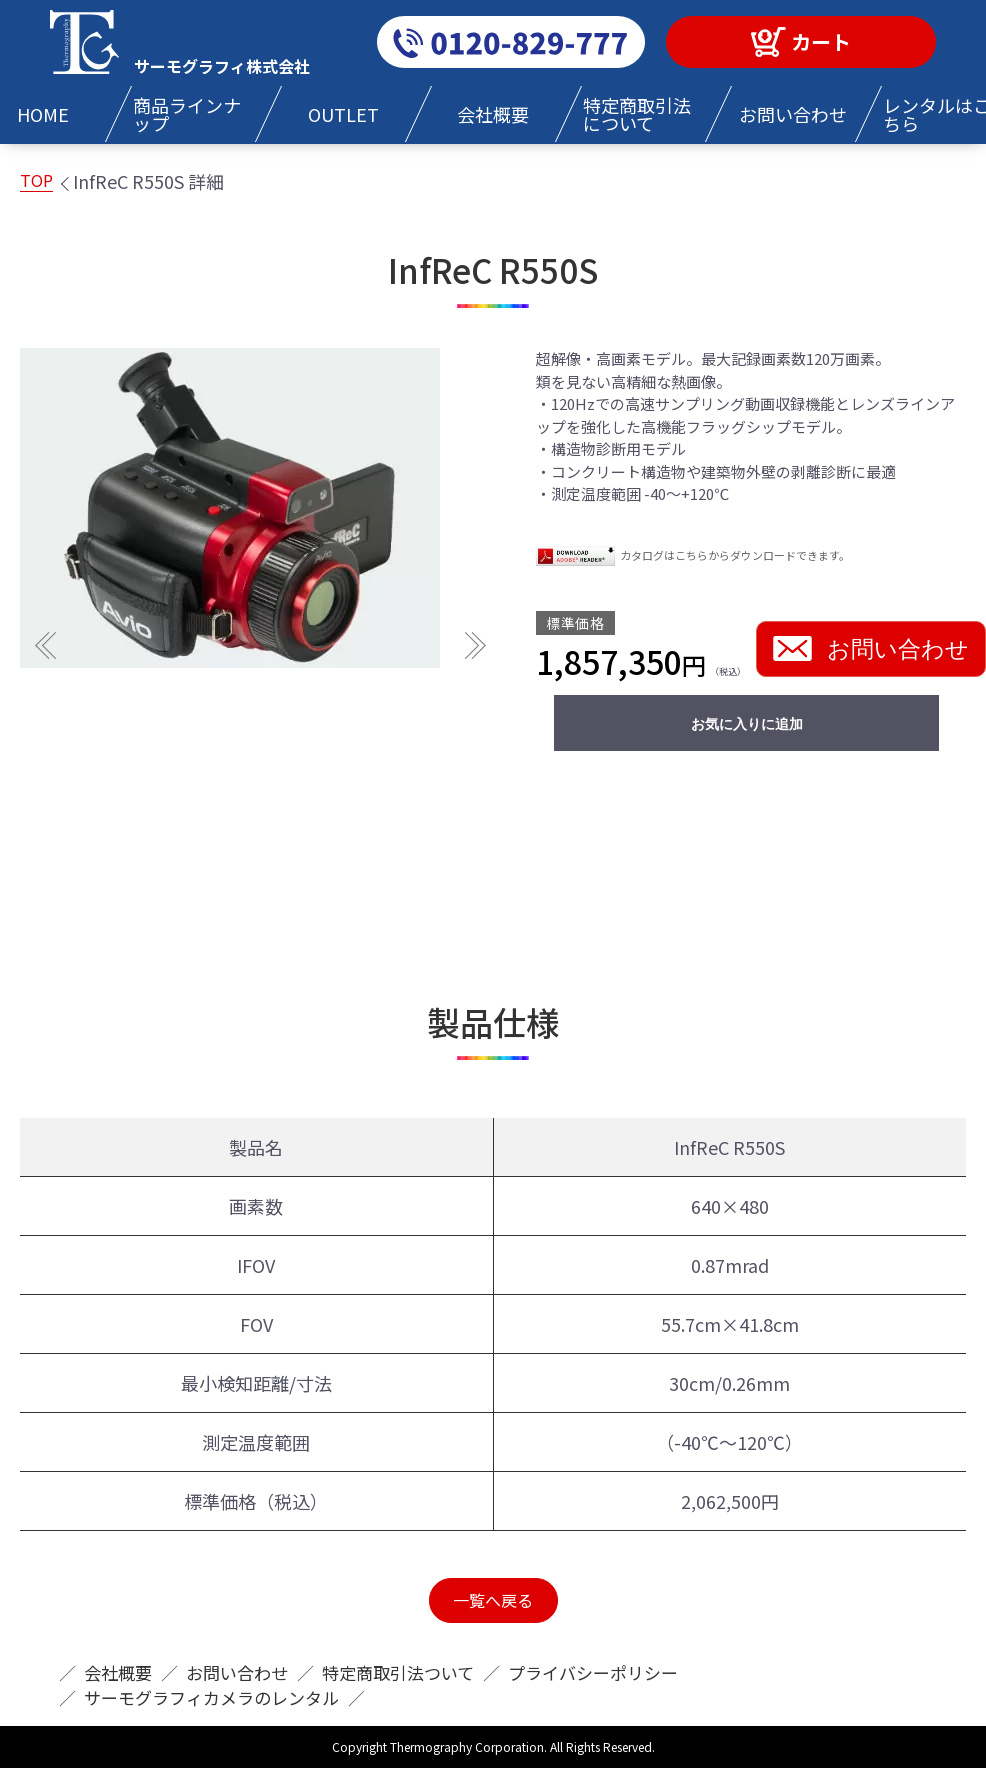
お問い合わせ (871, 649)
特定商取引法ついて (398, 1672)
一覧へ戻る (493, 1600)
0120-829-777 (511, 42)
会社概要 (118, 1672)
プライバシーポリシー (593, 1672)
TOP (36, 180)
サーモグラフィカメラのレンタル (211, 1697)
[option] (260, 508)
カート (821, 41)
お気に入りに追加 (747, 724)
